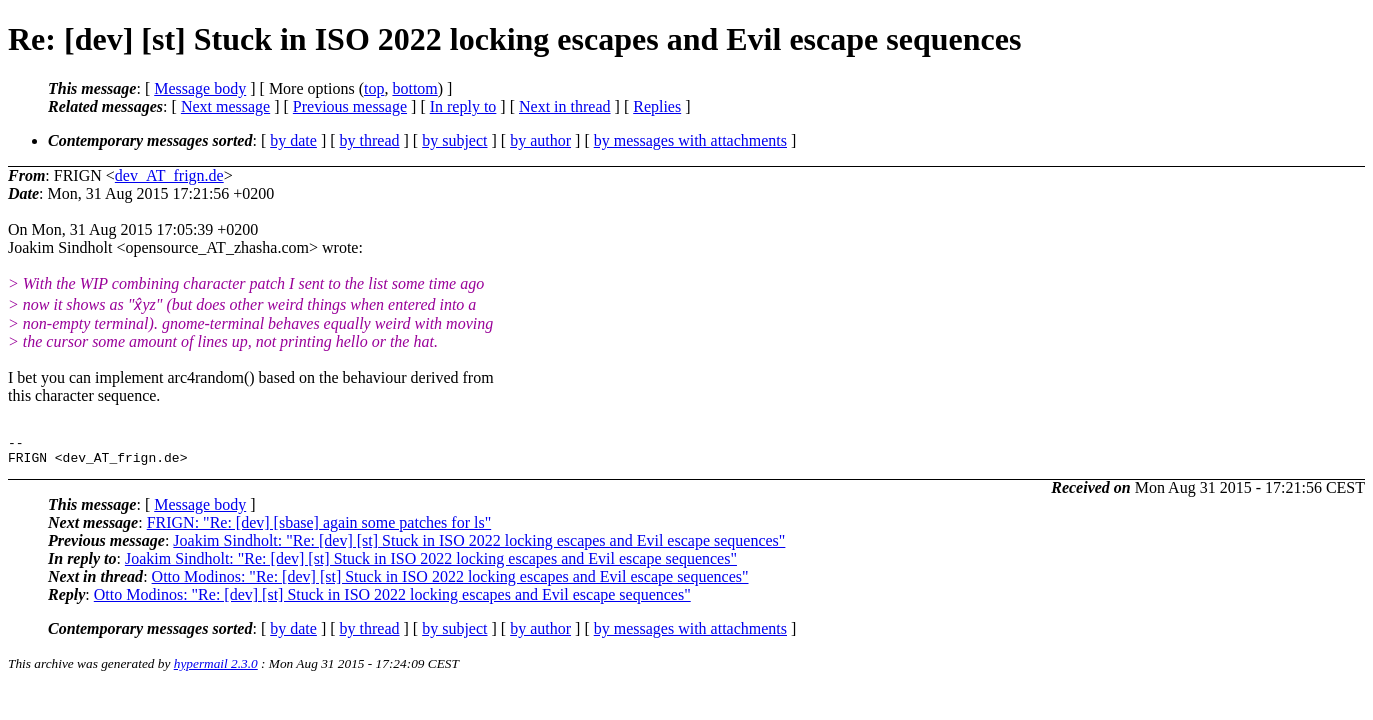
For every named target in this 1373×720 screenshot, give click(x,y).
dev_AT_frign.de (169, 175)
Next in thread (565, 106)
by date (293, 140)
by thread (370, 140)
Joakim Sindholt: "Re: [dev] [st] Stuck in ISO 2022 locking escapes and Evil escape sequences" (479, 546)
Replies (657, 106)
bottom (414, 88)
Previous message (350, 106)
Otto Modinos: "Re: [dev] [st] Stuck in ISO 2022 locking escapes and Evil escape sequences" (450, 582)
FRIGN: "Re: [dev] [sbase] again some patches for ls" (319, 528)
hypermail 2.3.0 (216, 669)
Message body (200, 88)
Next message (225, 106)
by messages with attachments (690, 140)
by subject (454, 140)
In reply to (463, 106)
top (374, 88)
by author (540, 140)
